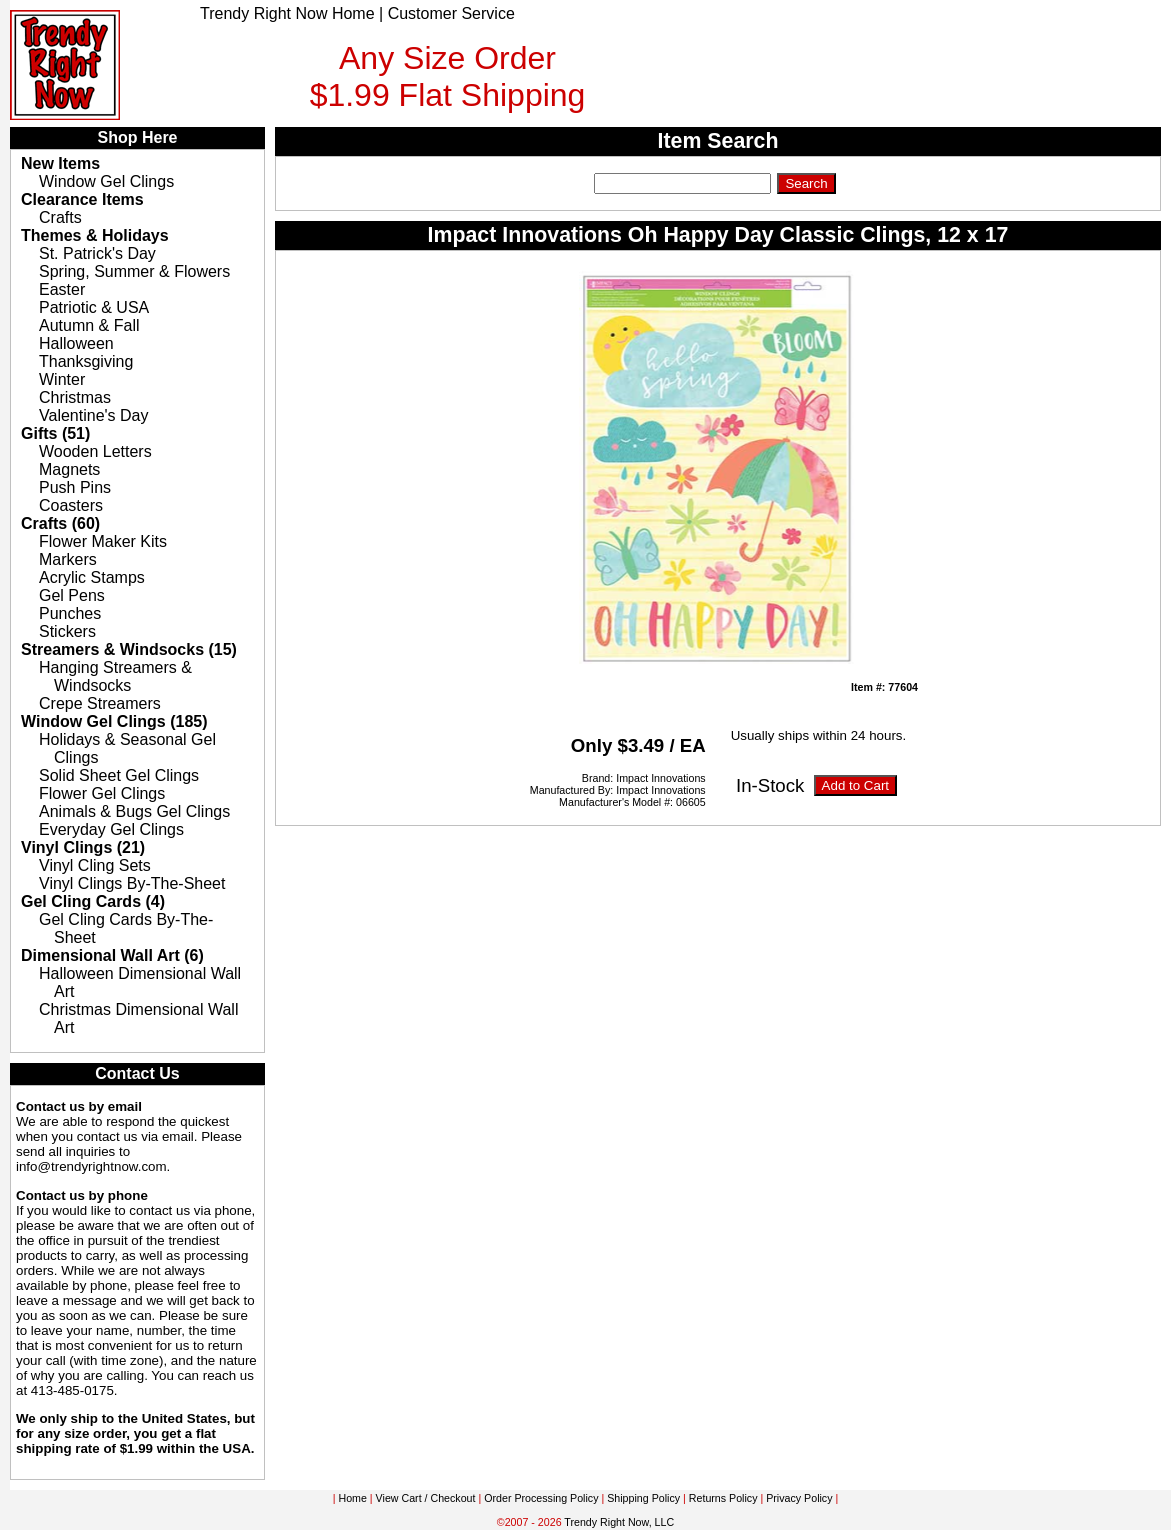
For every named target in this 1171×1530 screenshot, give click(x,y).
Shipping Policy (643, 1498)
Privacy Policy (799, 1498)
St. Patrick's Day (97, 253)
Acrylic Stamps (92, 577)
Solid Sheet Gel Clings (119, 775)
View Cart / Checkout (426, 1498)
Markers (68, 559)
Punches (70, 613)
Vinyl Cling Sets (95, 865)
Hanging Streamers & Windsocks (115, 676)
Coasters (71, 505)
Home (352, 1498)
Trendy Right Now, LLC (619, 1522)
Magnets (69, 469)
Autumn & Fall (89, 325)
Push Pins (75, 487)
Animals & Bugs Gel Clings (134, 811)
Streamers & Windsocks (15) (129, 649)
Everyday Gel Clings (111, 829)
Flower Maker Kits (103, 541)
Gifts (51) (55, 433)
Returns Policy (723, 1498)
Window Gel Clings (106, 181)
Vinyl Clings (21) (83, 847)
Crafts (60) (60, 523)
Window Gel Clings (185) (114, 721)
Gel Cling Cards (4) (93, 901)
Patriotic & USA (94, 307)
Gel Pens (72, 595)
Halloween (76, 343)
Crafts (60, 217)
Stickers (67, 631)
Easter (62, 289)
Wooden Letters (95, 451)
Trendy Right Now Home (287, 13)
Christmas (75, 397)
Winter (62, 379)
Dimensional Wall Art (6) (112, 955)
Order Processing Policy (541, 1498)
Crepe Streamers (100, 703)
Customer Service (451, 13)
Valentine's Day (93, 415)
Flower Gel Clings (102, 793)
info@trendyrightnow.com (91, 1166)
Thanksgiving (86, 361)
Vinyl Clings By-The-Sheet (132, 883)
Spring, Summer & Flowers (134, 271)
